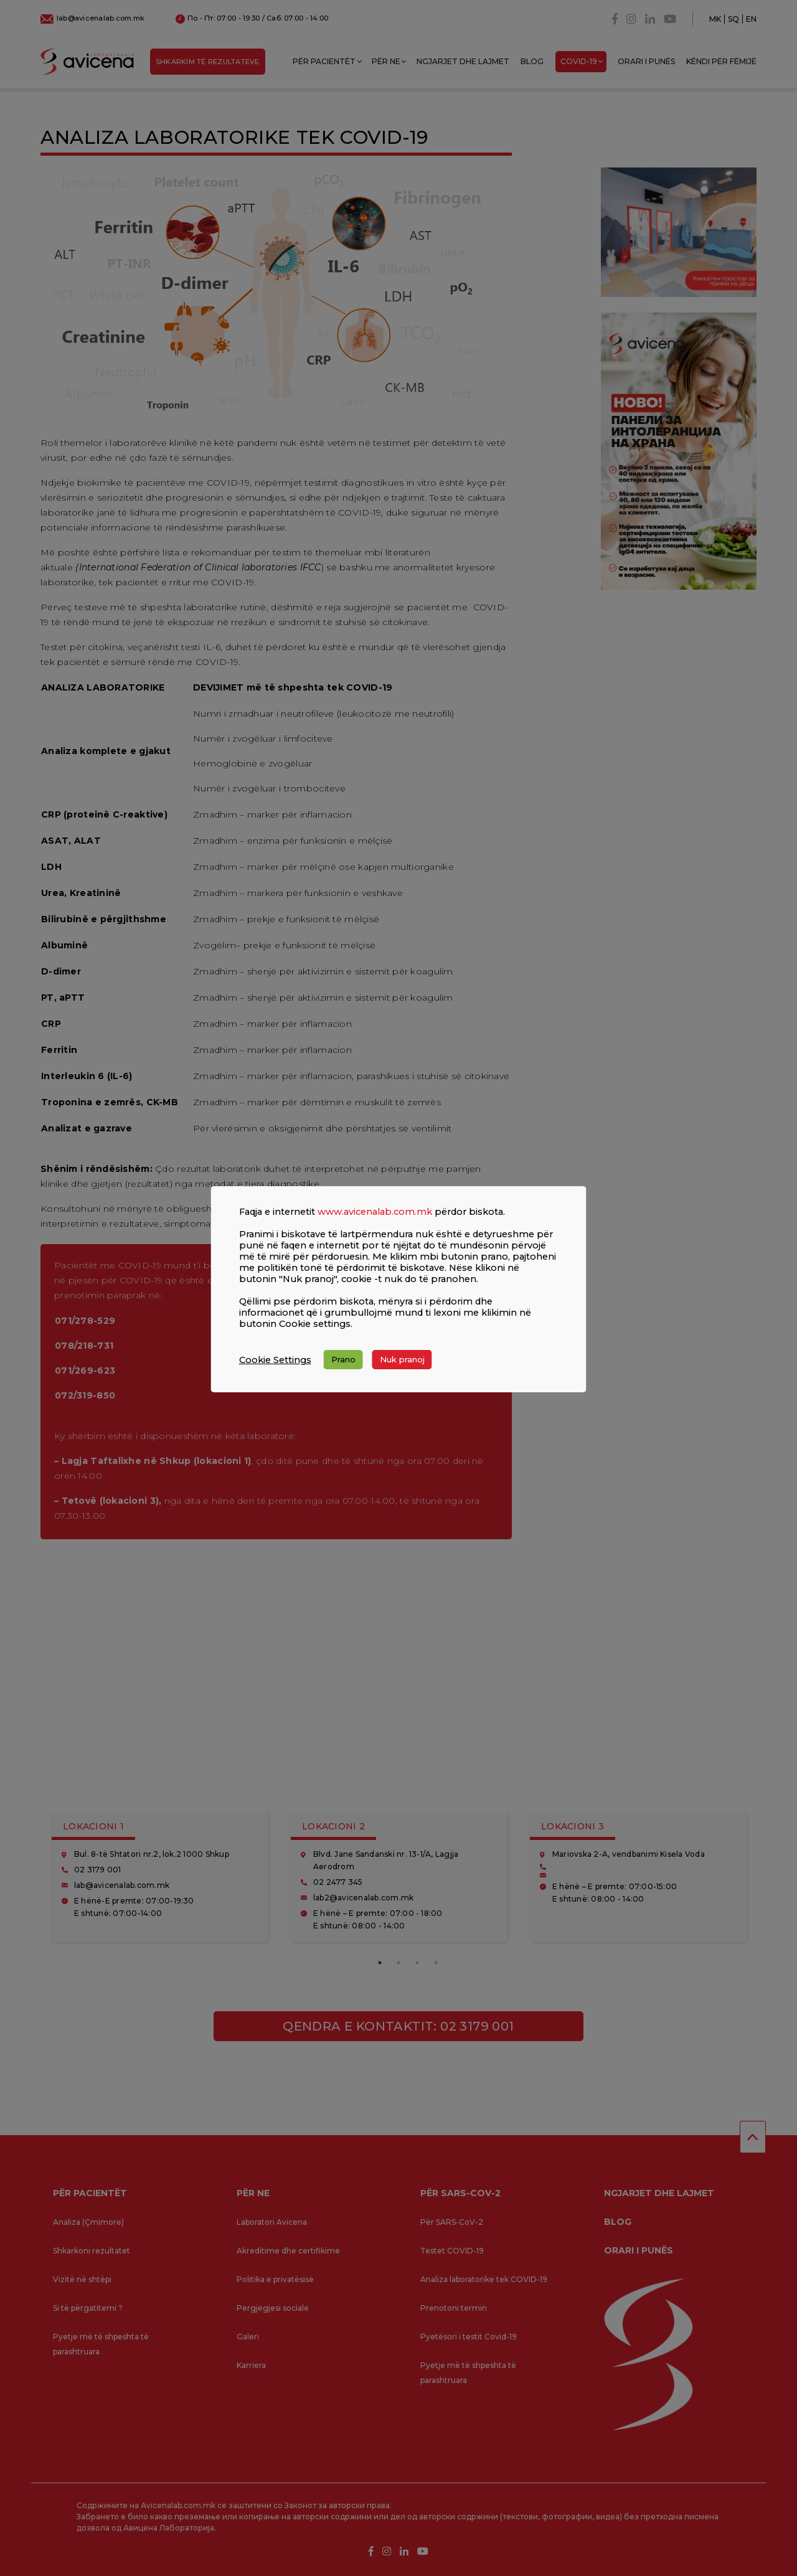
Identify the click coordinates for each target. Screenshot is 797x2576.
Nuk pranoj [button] (402, 1359)
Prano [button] (343, 1359)
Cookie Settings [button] (275, 1360)
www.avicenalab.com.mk (375, 1211)
